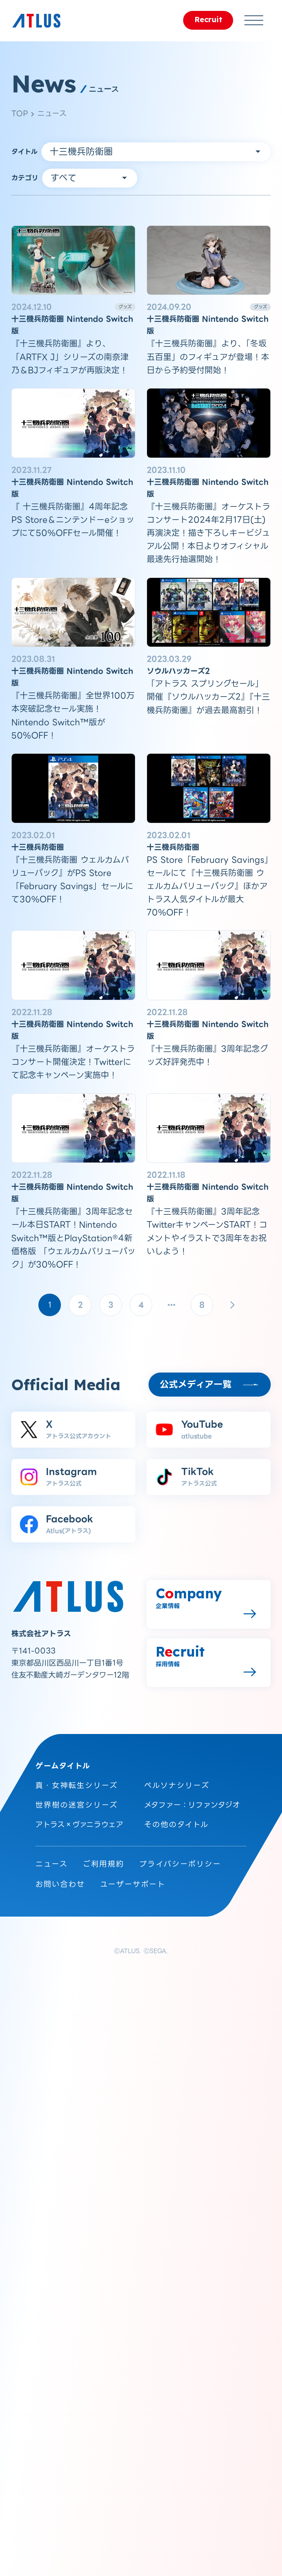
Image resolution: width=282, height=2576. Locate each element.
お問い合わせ (60, 1884)
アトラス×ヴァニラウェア (79, 1825)
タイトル (24, 151)
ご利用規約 (103, 1864)
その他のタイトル (176, 1825)
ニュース (52, 113)
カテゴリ (24, 177)
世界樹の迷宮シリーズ (76, 1805)
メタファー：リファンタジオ (192, 1805)
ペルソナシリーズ (176, 1785)
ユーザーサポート (132, 1884)
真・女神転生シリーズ (76, 1785)
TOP (19, 113)
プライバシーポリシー (180, 1864)
